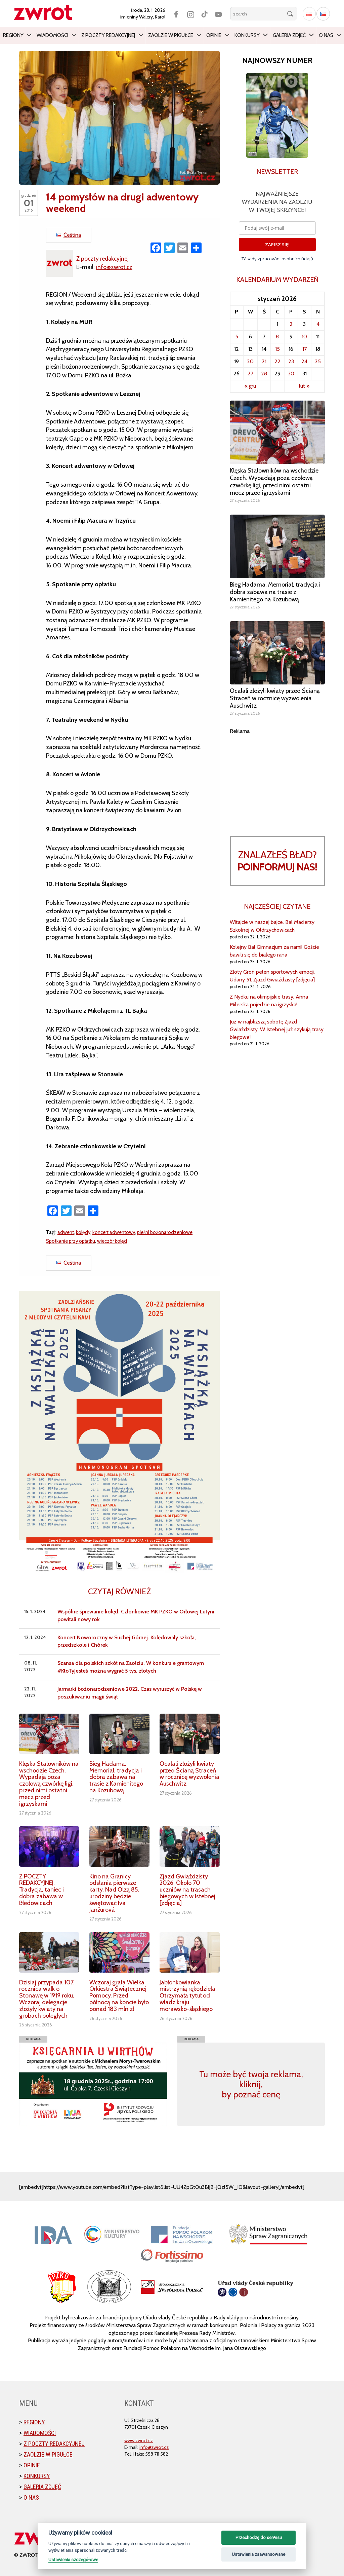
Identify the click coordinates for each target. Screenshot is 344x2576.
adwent (66, 1232)
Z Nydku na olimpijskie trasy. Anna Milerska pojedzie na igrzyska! (269, 1001)
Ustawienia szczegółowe (73, 2559)
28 (264, 373)
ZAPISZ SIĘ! (277, 244)
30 (291, 373)
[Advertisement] (277, 777)
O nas (326, 35)
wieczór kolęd (115, 1241)
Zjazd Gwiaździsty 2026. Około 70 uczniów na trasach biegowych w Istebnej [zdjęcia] (187, 1890)
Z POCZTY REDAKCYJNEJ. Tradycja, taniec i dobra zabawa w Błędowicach (41, 1890)
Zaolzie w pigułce (170, 35)
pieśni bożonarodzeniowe (169, 1232)
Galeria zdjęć (289, 35)
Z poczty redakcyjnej (108, 35)
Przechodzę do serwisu (258, 2537)
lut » (304, 386)
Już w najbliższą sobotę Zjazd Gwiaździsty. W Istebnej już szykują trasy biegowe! (277, 1029)
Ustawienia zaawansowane (258, 2554)
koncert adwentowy (115, 1232)
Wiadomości (52, 35)
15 (277, 349)
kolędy (84, 1232)
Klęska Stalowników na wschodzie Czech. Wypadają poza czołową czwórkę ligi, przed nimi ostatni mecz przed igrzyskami (49, 1783)
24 (304, 361)
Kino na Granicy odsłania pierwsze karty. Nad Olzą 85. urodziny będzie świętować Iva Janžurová (114, 1893)
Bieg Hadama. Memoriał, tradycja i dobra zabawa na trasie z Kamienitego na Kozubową (116, 1777)
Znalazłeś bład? (277, 861)
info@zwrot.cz (114, 267)
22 (277, 361)
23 (291, 361)
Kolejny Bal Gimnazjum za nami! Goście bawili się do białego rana (274, 951)
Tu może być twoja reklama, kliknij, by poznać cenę (251, 2084)
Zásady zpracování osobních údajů (277, 259)
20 (250, 361)
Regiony (13, 35)
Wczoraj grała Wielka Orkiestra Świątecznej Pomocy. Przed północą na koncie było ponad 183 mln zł (119, 1996)
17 (304, 349)
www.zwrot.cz (138, 2440)
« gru (250, 386)
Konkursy (247, 35)
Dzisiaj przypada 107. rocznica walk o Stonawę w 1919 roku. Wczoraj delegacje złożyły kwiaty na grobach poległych (47, 1999)
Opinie (213, 35)
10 (304, 336)
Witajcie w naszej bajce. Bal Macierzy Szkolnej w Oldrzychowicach (272, 926)
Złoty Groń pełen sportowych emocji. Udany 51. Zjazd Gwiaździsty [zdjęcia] (272, 976)
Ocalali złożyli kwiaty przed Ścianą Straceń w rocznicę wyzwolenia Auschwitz (189, 1773)
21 (264, 361)
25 (318, 361)
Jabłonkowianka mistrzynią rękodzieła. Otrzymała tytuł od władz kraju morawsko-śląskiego (188, 1996)
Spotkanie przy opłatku (72, 1241)
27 (250, 373)
